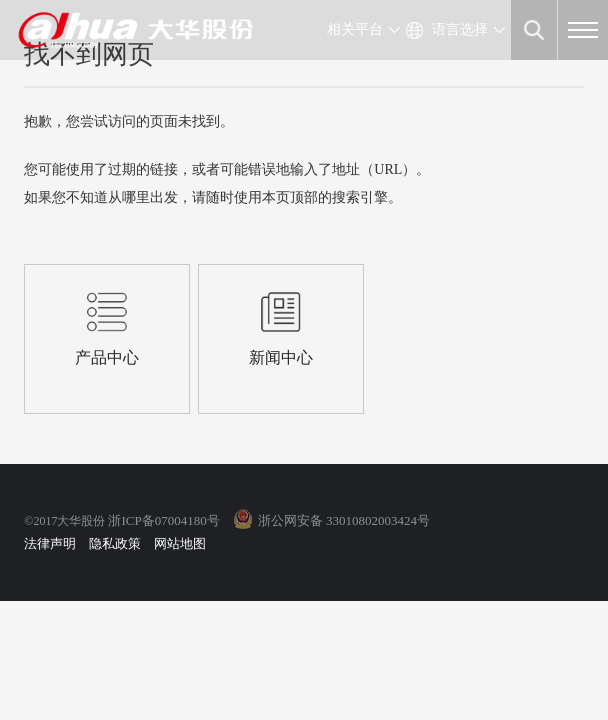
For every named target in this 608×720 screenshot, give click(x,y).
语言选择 (460, 29)
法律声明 (50, 543)
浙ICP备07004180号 (163, 520)
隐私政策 (115, 543)
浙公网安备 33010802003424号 (344, 520)
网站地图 (180, 543)
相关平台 (355, 29)
